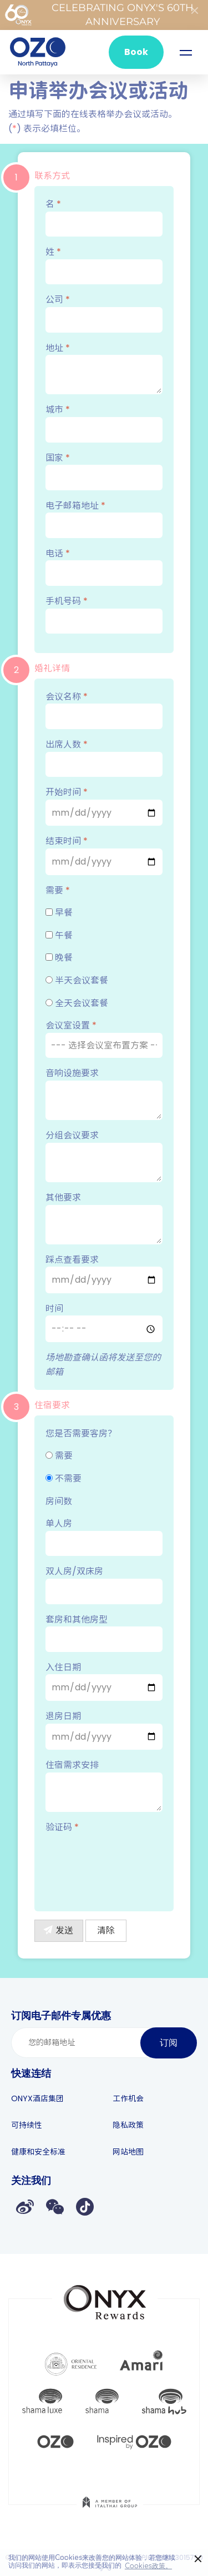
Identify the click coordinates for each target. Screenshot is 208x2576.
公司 (104, 312)
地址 (104, 368)
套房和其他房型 (104, 1632)
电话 (104, 566)
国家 (104, 470)
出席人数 (104, 757)
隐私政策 (128, 2125)
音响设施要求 (104, 1093)
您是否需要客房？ (80, 1433)
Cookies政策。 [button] (148, 2566)
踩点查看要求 (104, 1273)
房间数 (58, 1501)
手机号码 (104, 614)
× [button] (198, 2559)
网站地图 (128, 2151)
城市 (104, 422)
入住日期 (104, 1681)
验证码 (62, 1827)
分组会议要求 (104, 1155)
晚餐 (59, 957)
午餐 (59, 935)
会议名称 (104, 709)
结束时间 (104, 855)
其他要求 (104, 1217)
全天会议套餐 (76, 1003)
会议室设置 (104, 1038)
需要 (57, 890)
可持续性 (26, 2125)
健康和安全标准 (38, 2151)
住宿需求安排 (104, 1785)
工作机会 (128, 2098)
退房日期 (104, 1730)
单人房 (104, 1536)
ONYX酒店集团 (37, 2098)
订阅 (168, 2042)
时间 (104, 1322)
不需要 (63, 1478)
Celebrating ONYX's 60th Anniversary (99, 15)
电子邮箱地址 (104, 518)
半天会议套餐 (76, 980)
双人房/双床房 (104, 1584)
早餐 (59, 912)
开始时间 (104, 806)
